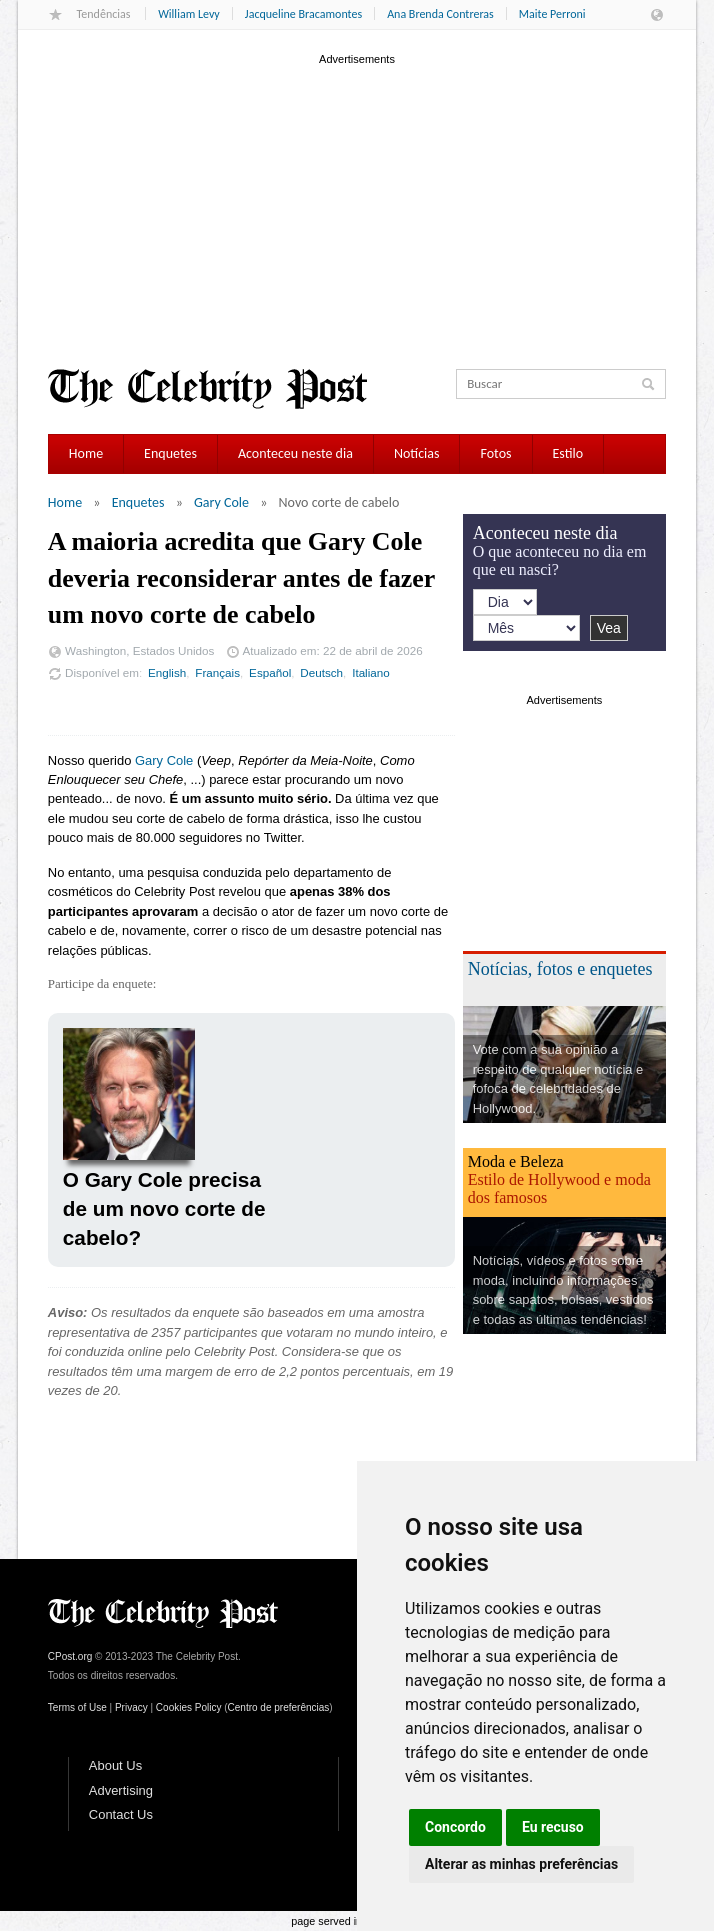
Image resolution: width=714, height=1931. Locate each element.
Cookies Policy (189, 1707)
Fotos (495, 453)
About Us (115, 1765)
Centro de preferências (279, 1707)
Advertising (121, 1790)
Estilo (568, 453)
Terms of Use (77, 1707)
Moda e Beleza (516, 1161)
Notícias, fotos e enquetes (560, 969)
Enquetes (170, 453)
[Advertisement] (357, 209)
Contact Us (121, 1814)
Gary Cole (221, 502)
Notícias (417, 453)
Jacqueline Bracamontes (303, 14)
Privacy (131, 1707)
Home (86, 453)
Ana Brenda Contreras (440, 14)
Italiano (371, 672)
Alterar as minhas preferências (521, 1864)
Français (217, 672)
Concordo (455, 1827)
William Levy (189, 14)
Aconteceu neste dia (295, 453)
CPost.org (70, 1656)
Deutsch (321, 672)
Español (270, 672)
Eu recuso (553, 1827)
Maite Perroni (552, 14)
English (167, 672)
